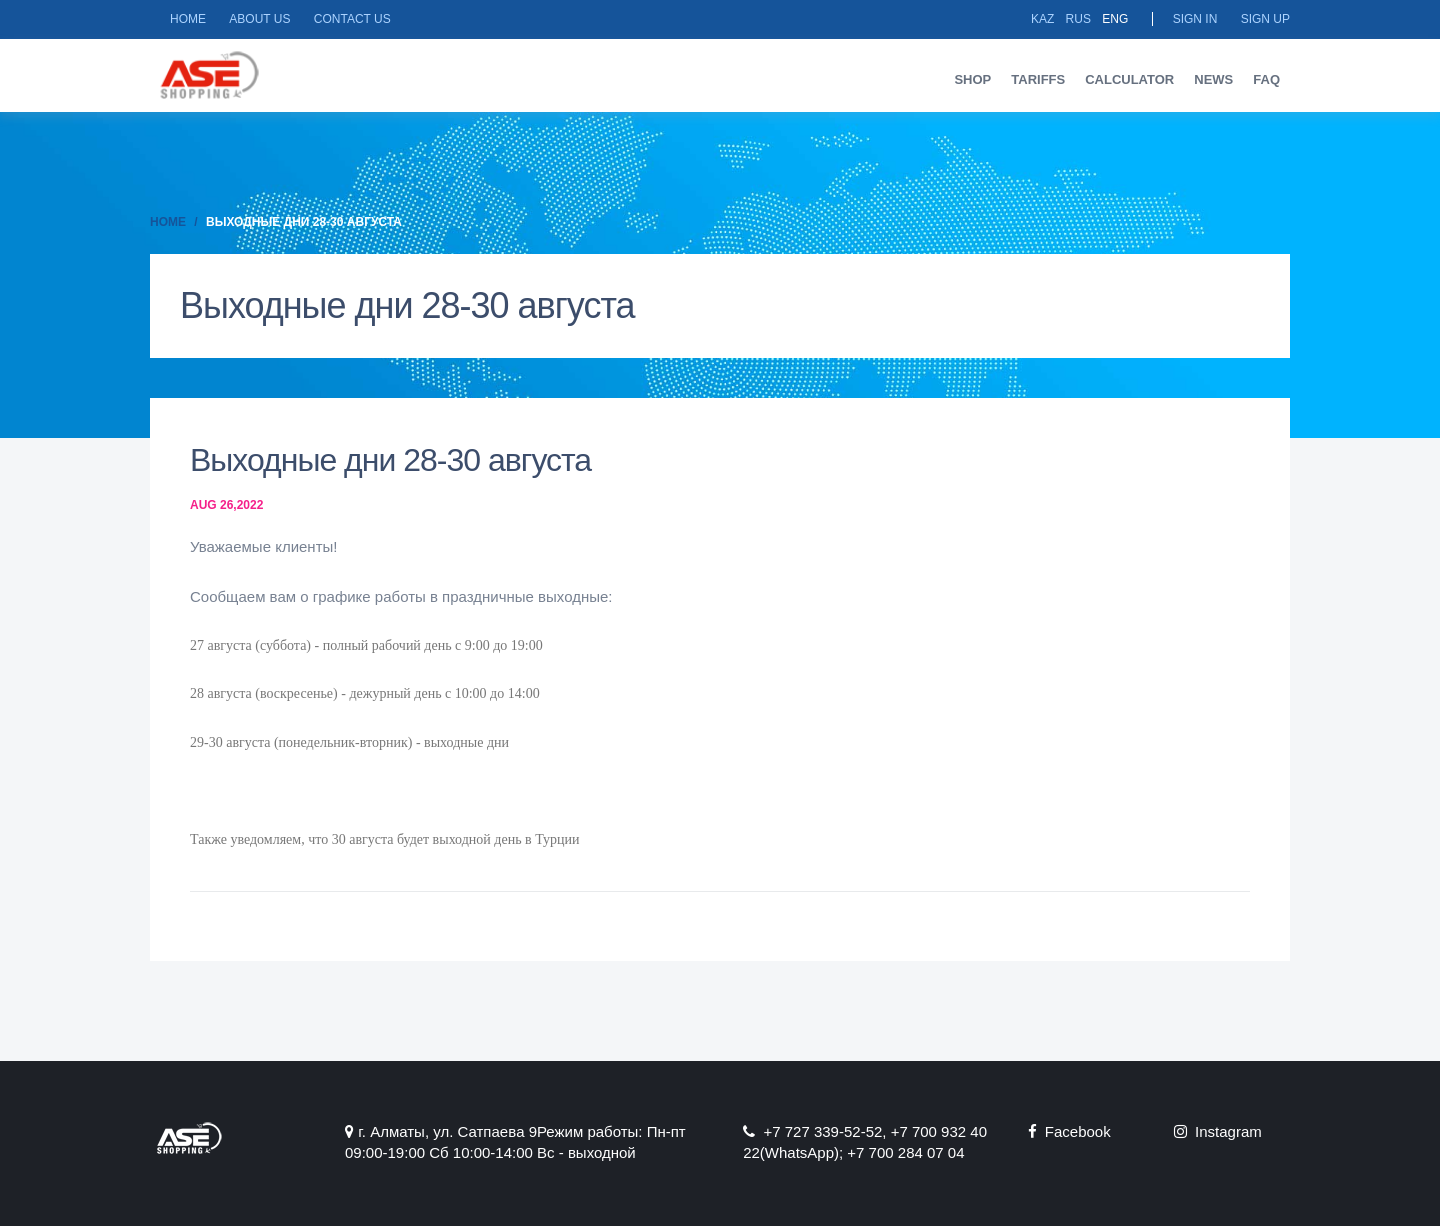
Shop (972, 79)
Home (188, 19)
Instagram (1218, 1131)
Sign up (1265, 19)
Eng (1115, 19)
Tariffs (1038, 79)
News (1213, 79)
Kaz (1042, 19)
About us (259, 19)
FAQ (1266, 79)
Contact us (352, 19)
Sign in (1195, 19)
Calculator (1129, 79)
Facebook (1069, 1131)
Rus (1078, 19)
